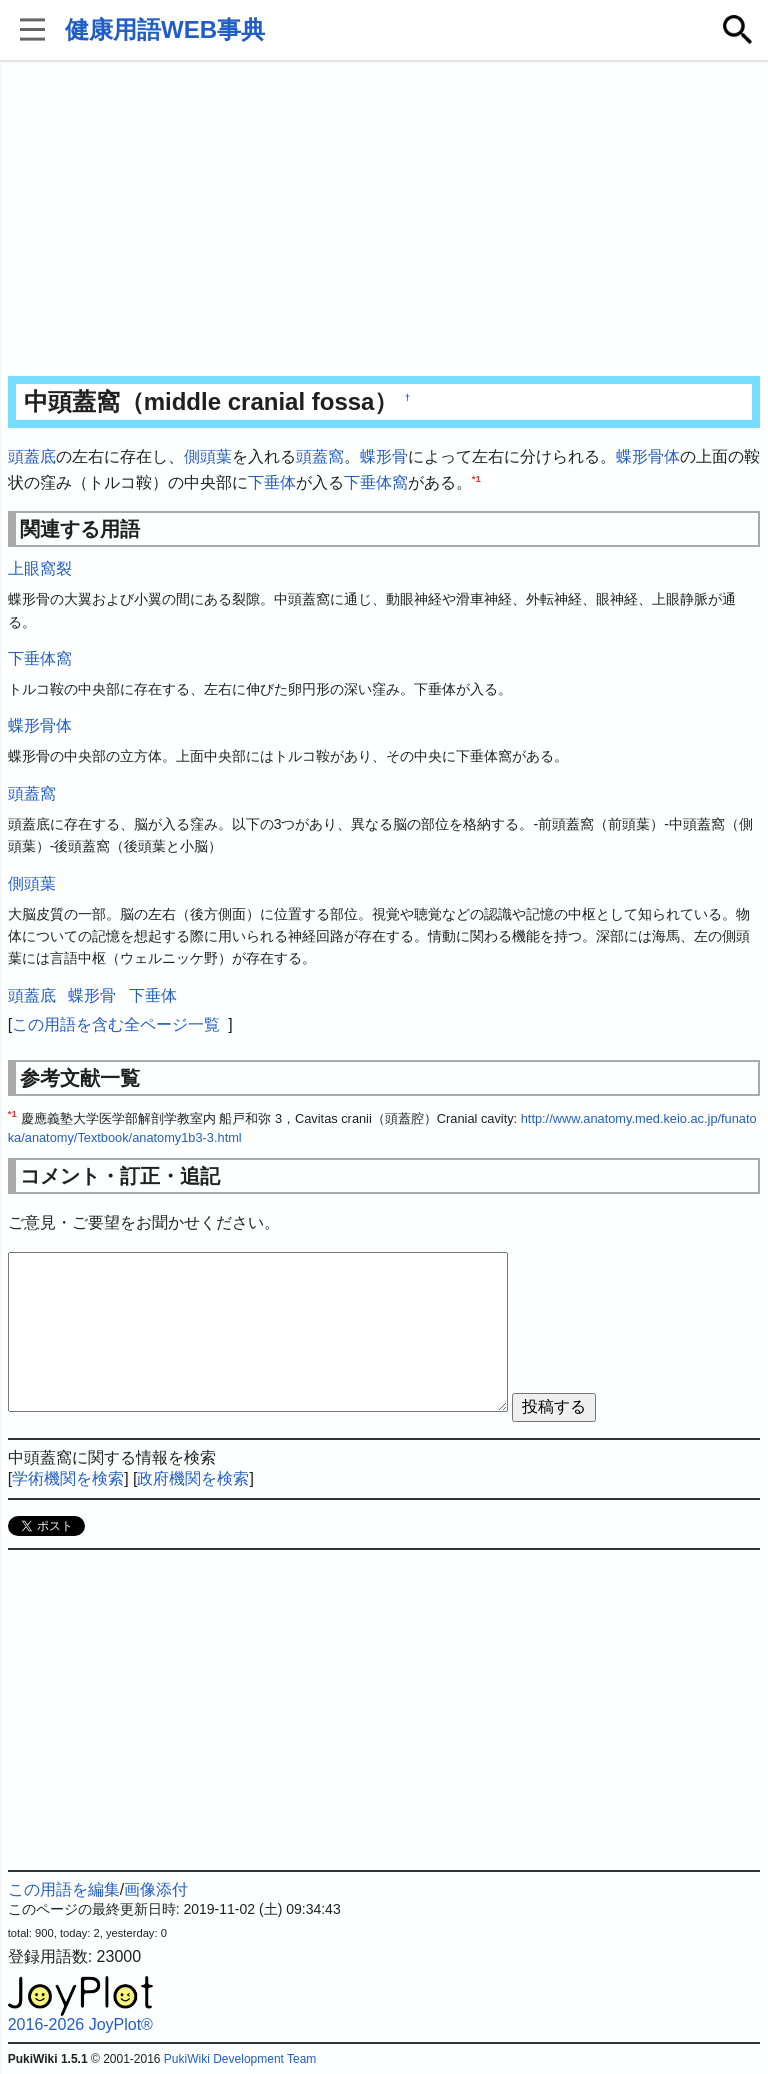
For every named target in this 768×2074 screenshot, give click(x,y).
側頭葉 (208, 456)
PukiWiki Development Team (240, 2059)
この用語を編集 (64, 1889)
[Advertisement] (384, 220)
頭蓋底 (32, 456)
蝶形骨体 (648, 456)
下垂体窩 (376, 482)
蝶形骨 (384, 456)
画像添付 (156, 1889)
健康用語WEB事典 (165, 29)
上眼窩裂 (40, 568)
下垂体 (272, 482)
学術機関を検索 (68, 1478)
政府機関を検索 (193, 1478)
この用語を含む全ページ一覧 (116, 1024)
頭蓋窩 (320, 456)
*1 (476, 477)
